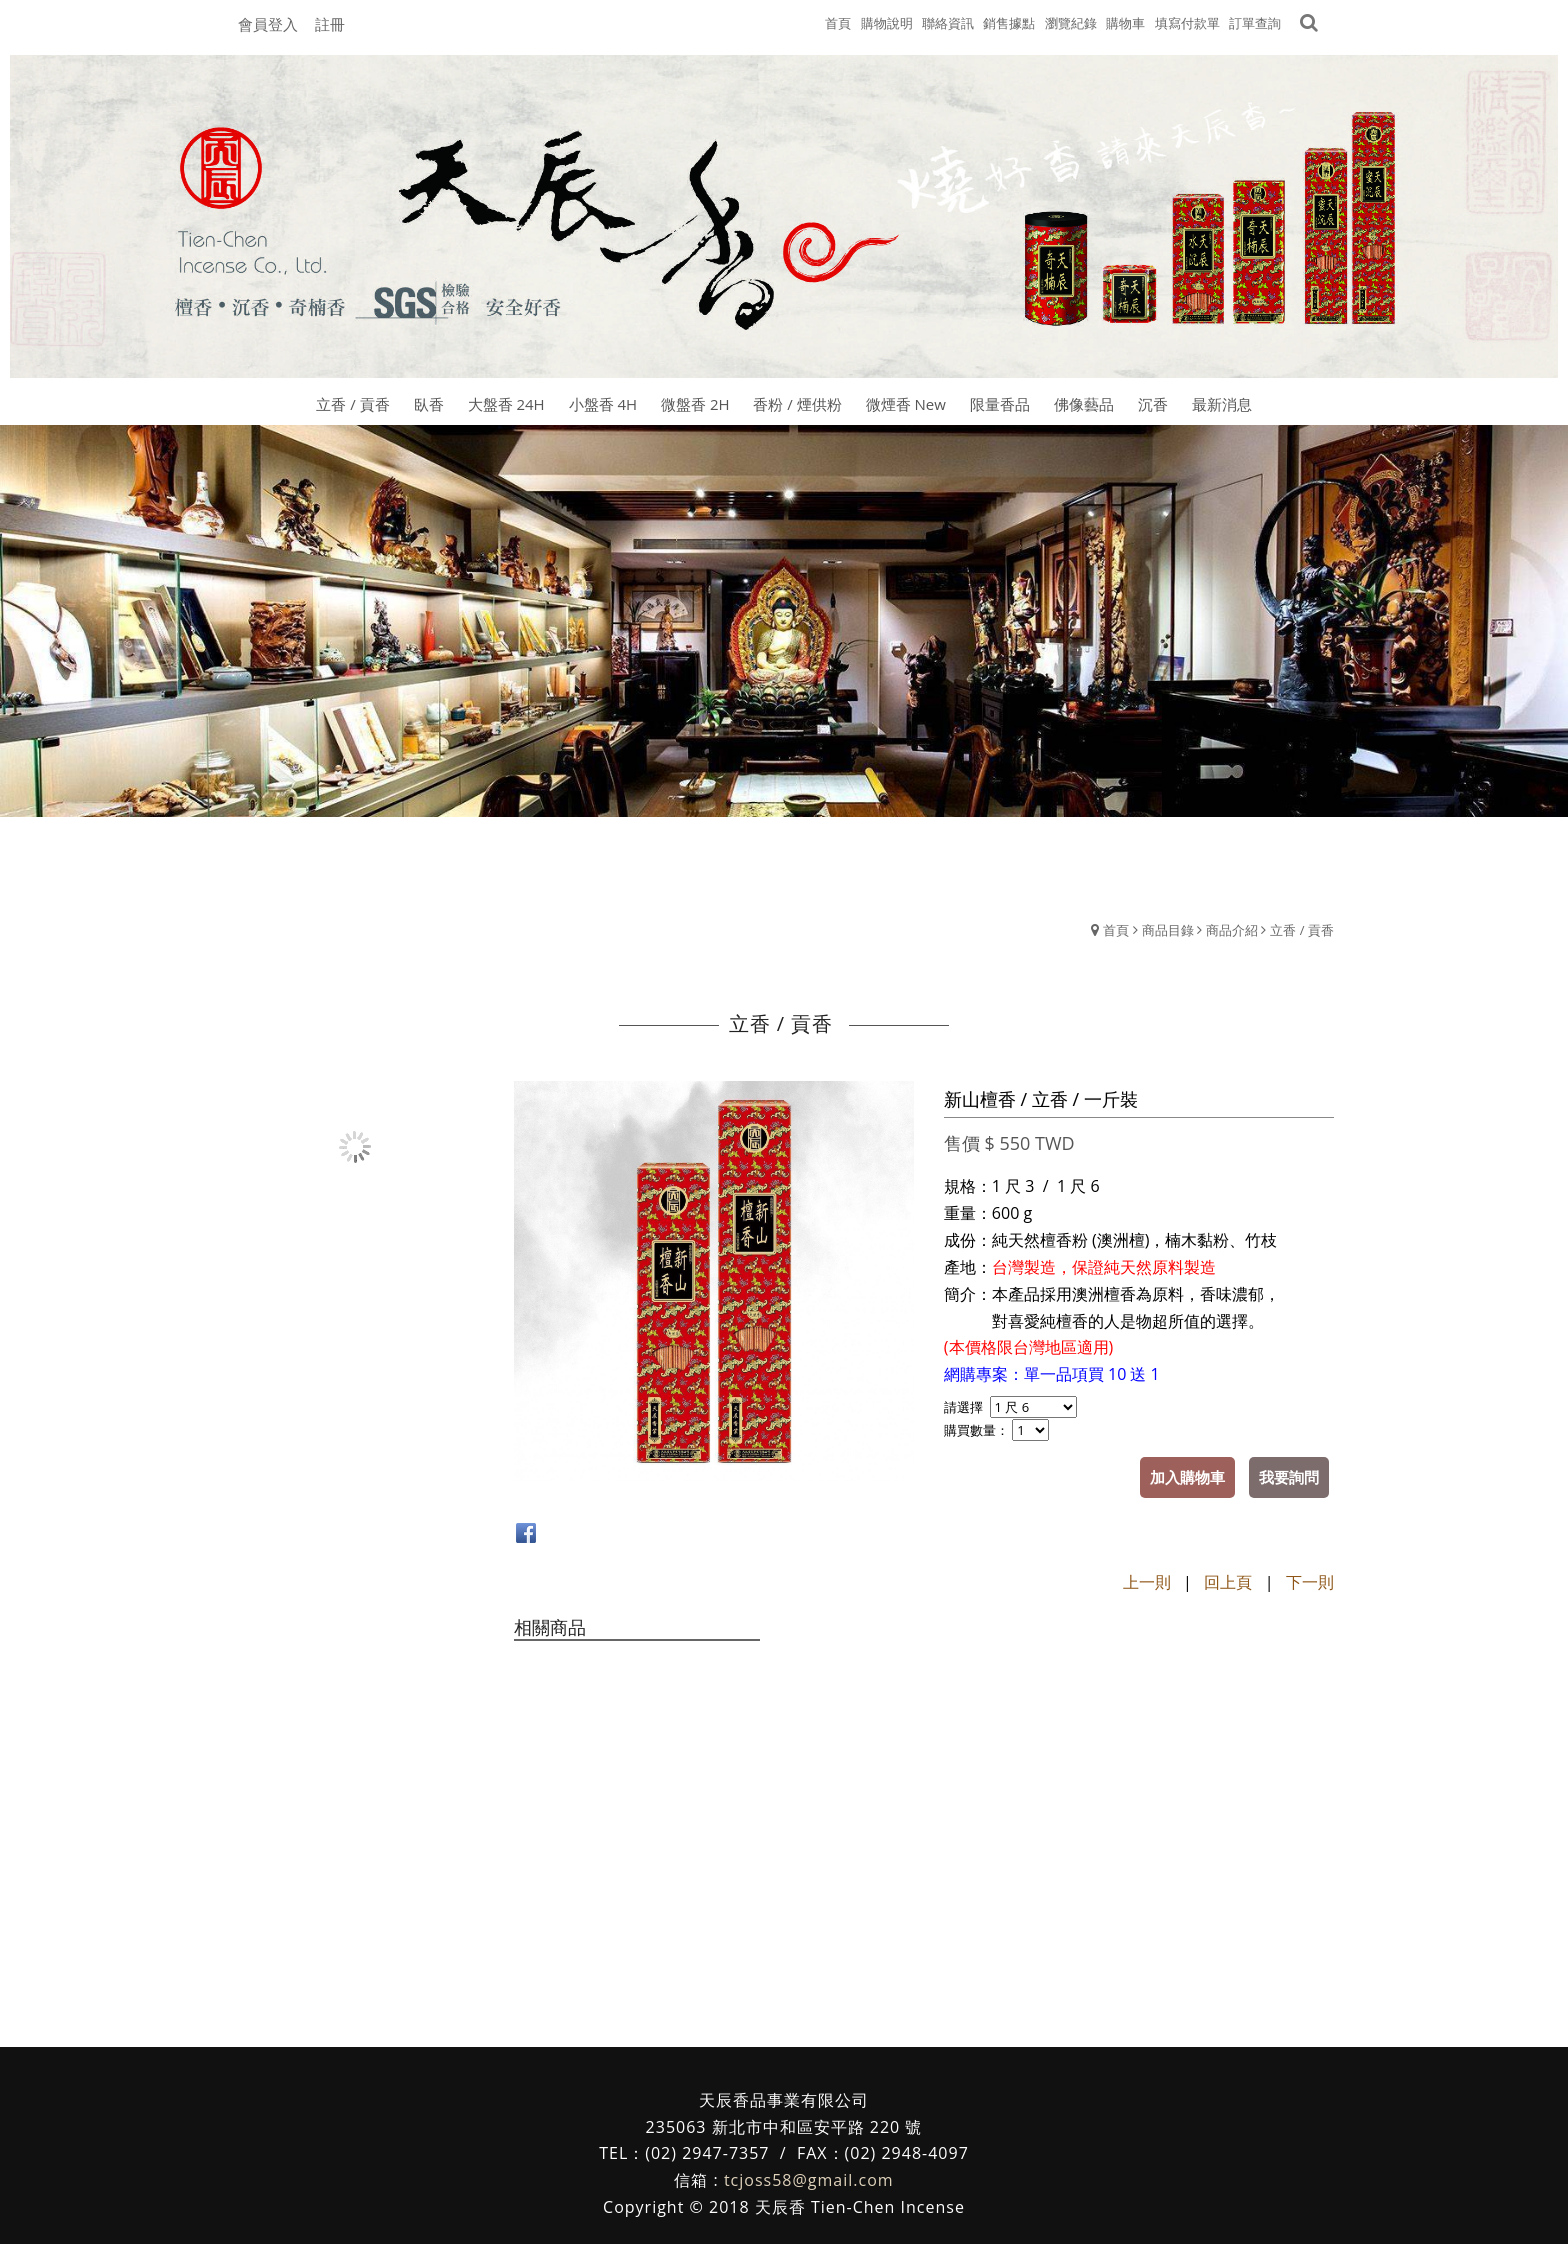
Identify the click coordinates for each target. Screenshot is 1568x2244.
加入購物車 (1187, 1477)
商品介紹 (1232, 930)
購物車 (1125, 23)
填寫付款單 (1187, 23)
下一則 (1310, 1582)
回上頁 (1228, 1582)
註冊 (330, 24)
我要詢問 (1289, 1477)
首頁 (1116, 930)
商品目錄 (1168, 930)
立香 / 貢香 (1302, 930)
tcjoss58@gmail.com (809, 2180)
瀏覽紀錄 (1071, 23)
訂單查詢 (1255, 23)
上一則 (1147, 1582)
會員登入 (268, 24)
